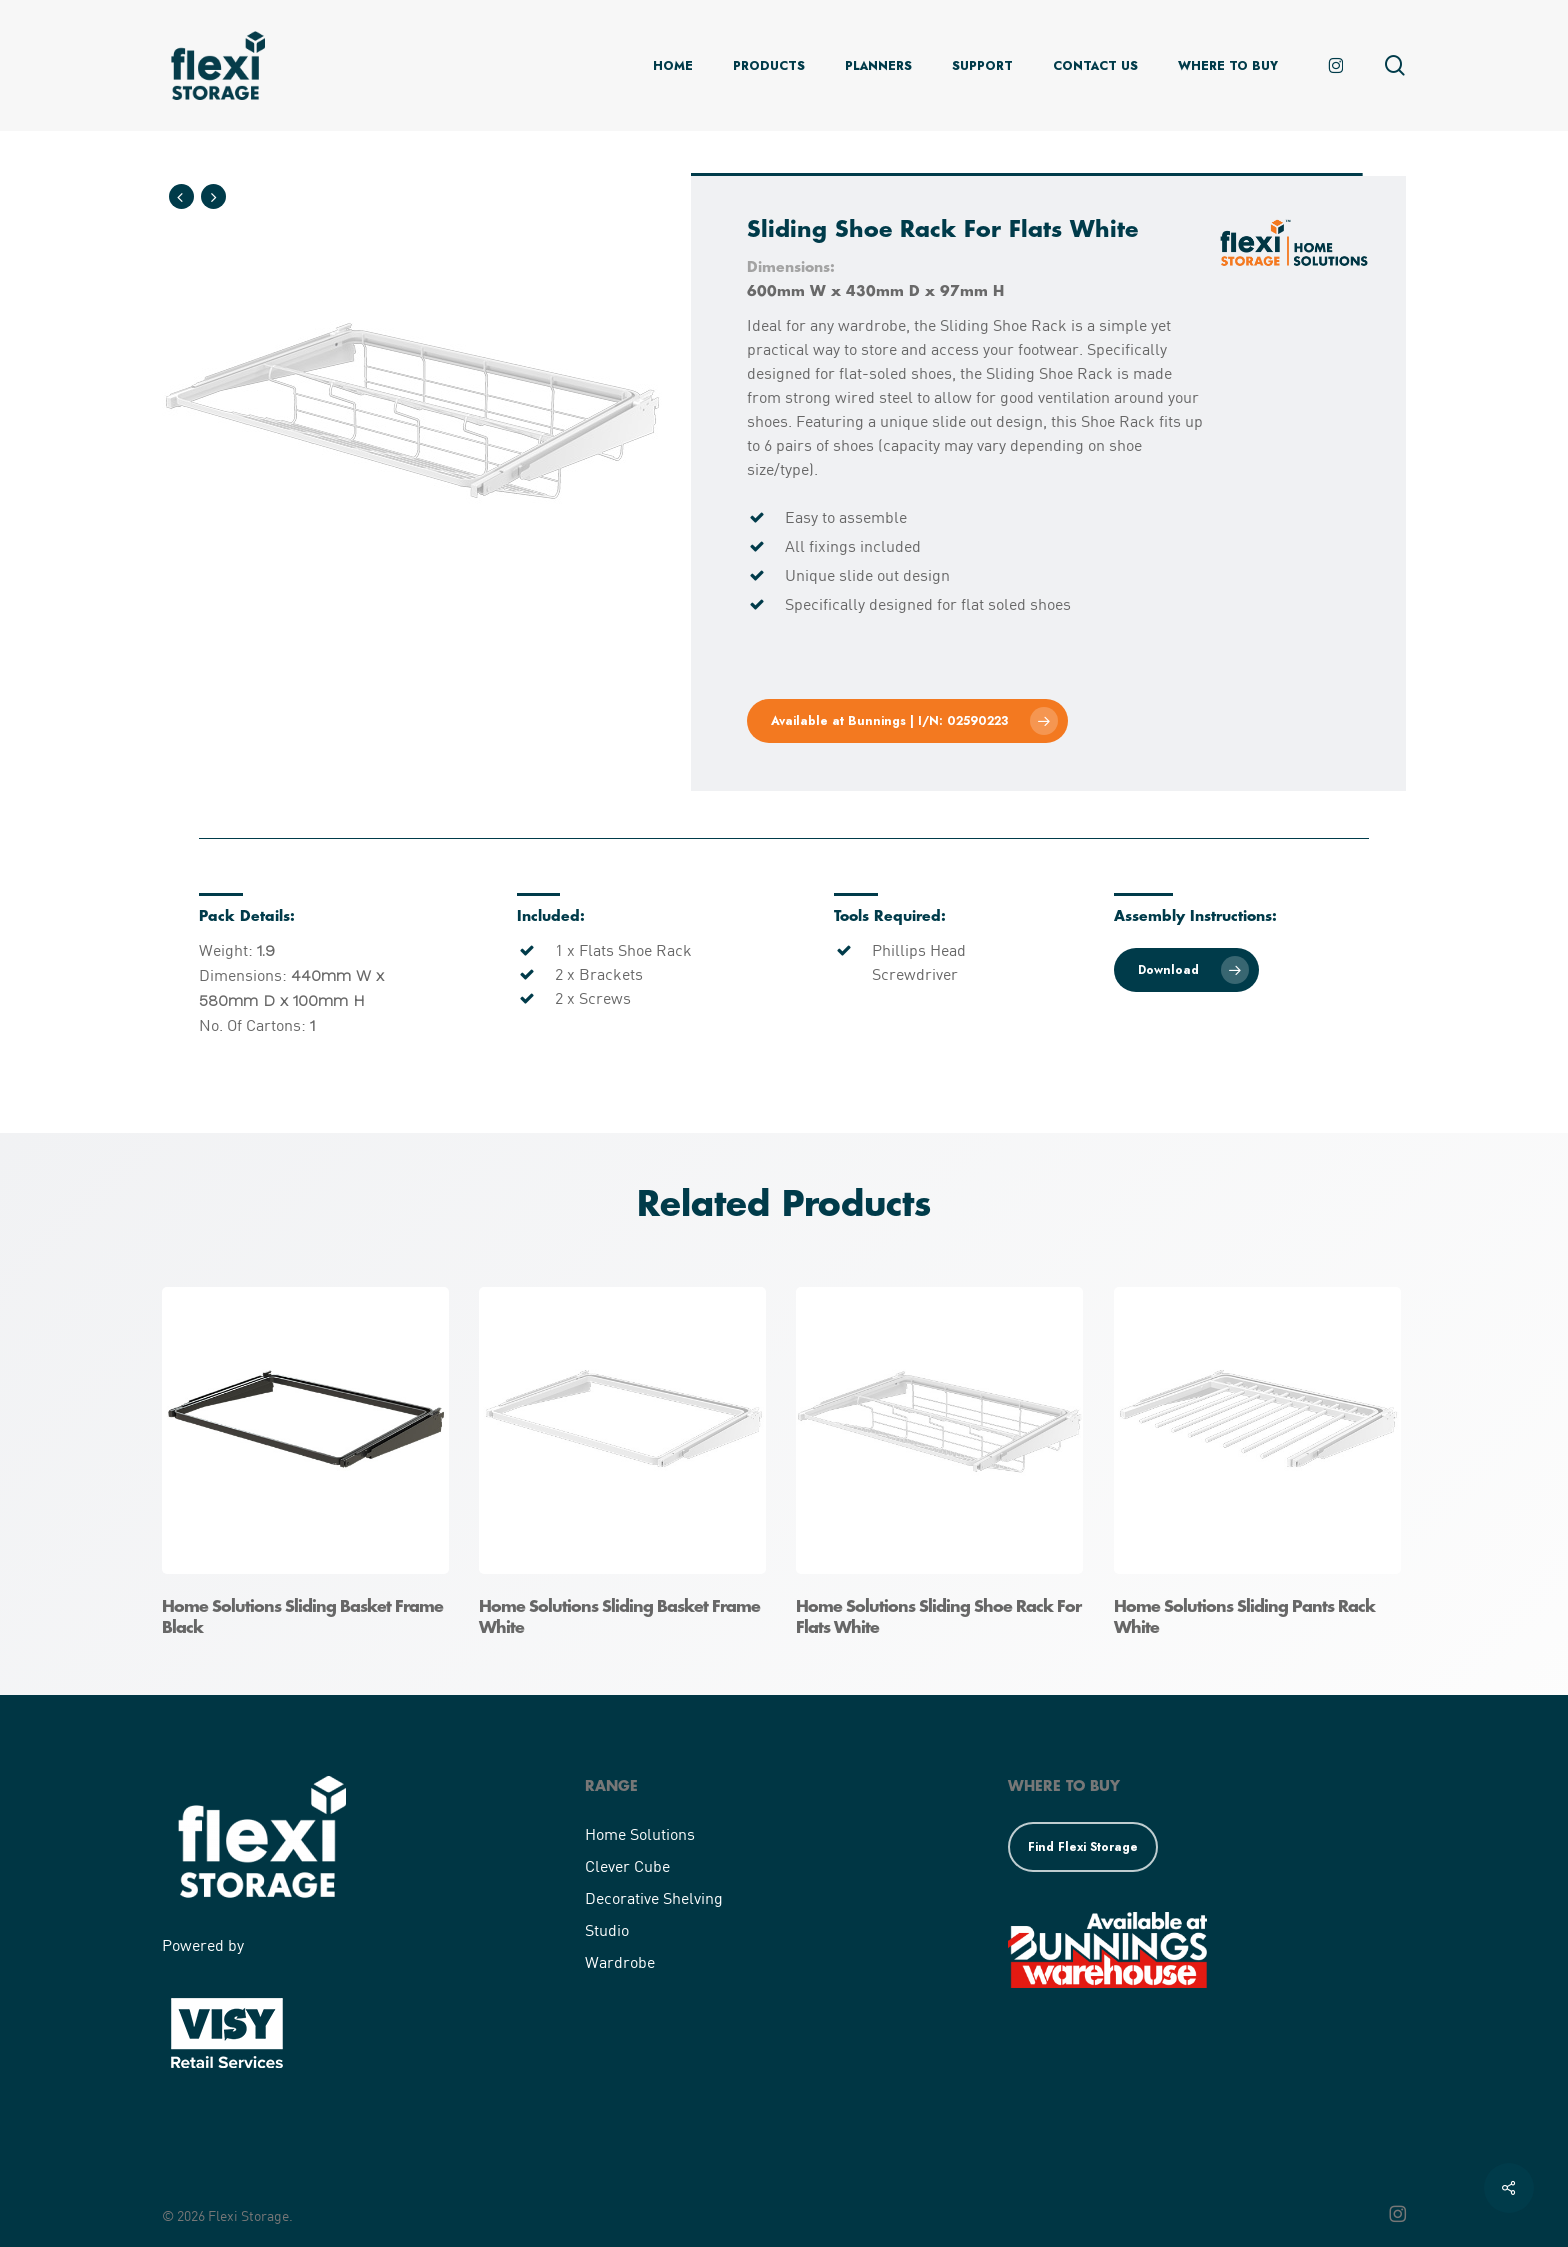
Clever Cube (627, 1865)
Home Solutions (640, 1833)
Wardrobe (620, 1961)
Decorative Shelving (654, 1897)
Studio (607, 1929)
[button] (905, 721)
